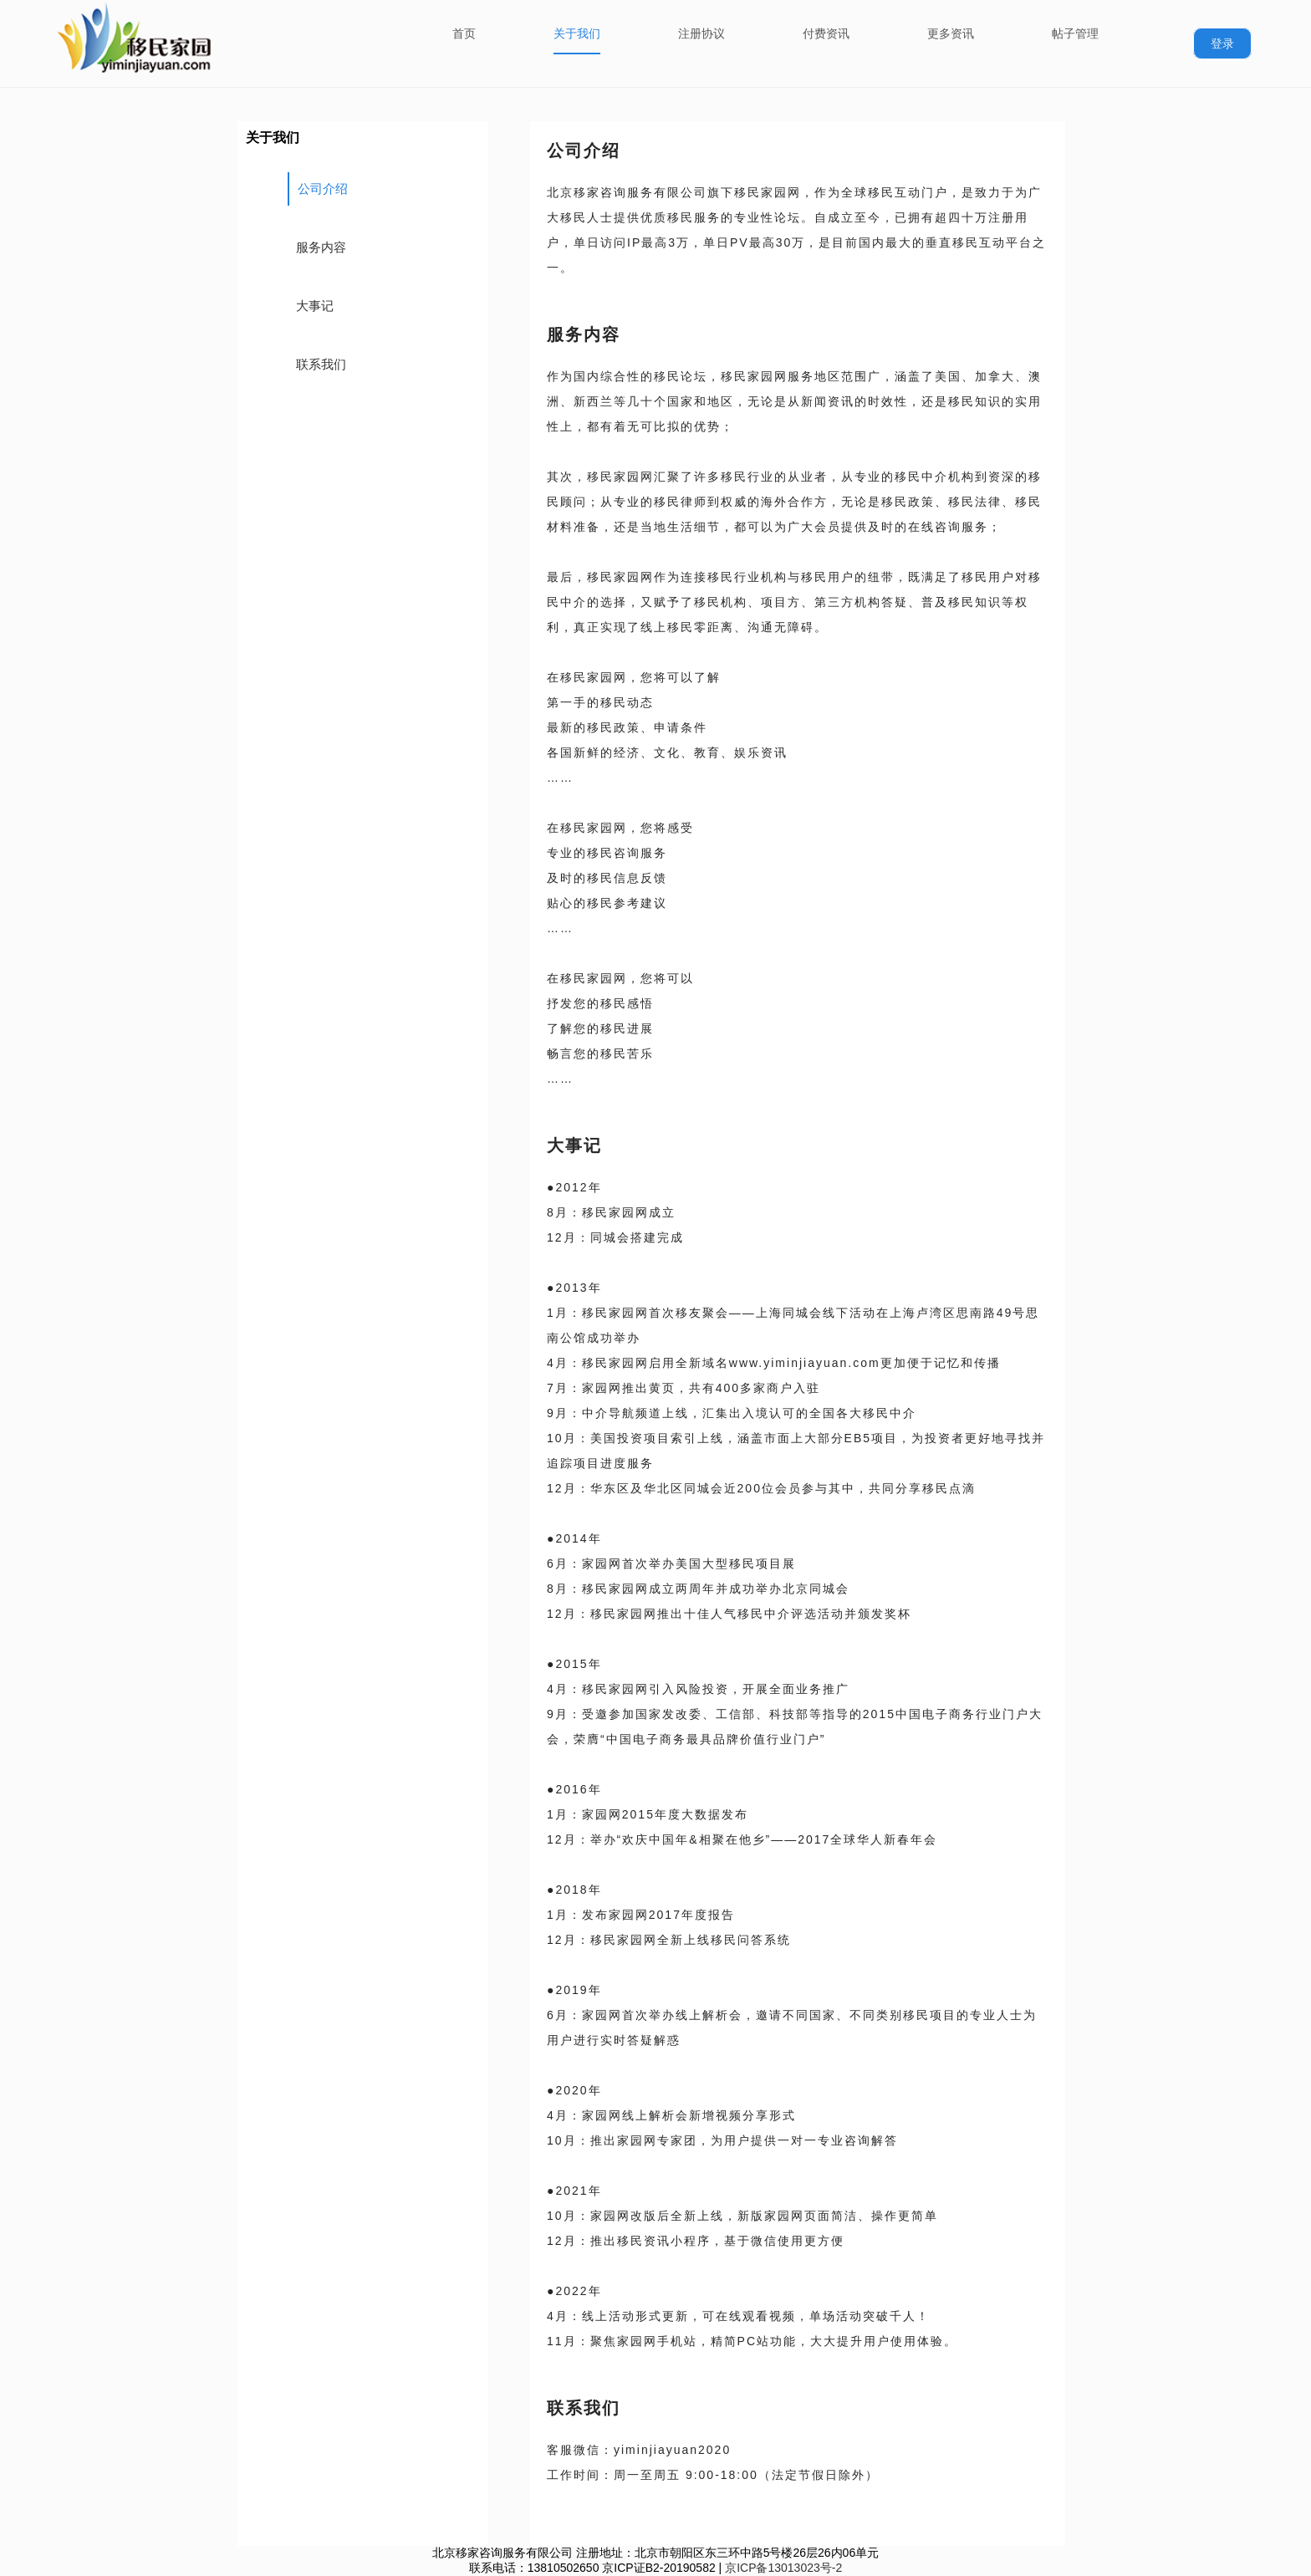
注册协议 (701, 33)
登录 (1222, 43)
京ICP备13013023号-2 (783, 2567)
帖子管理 (1075, 33)
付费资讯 (826, 33)
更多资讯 (950, 33)
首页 (464, 33)
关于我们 (576, 33)
